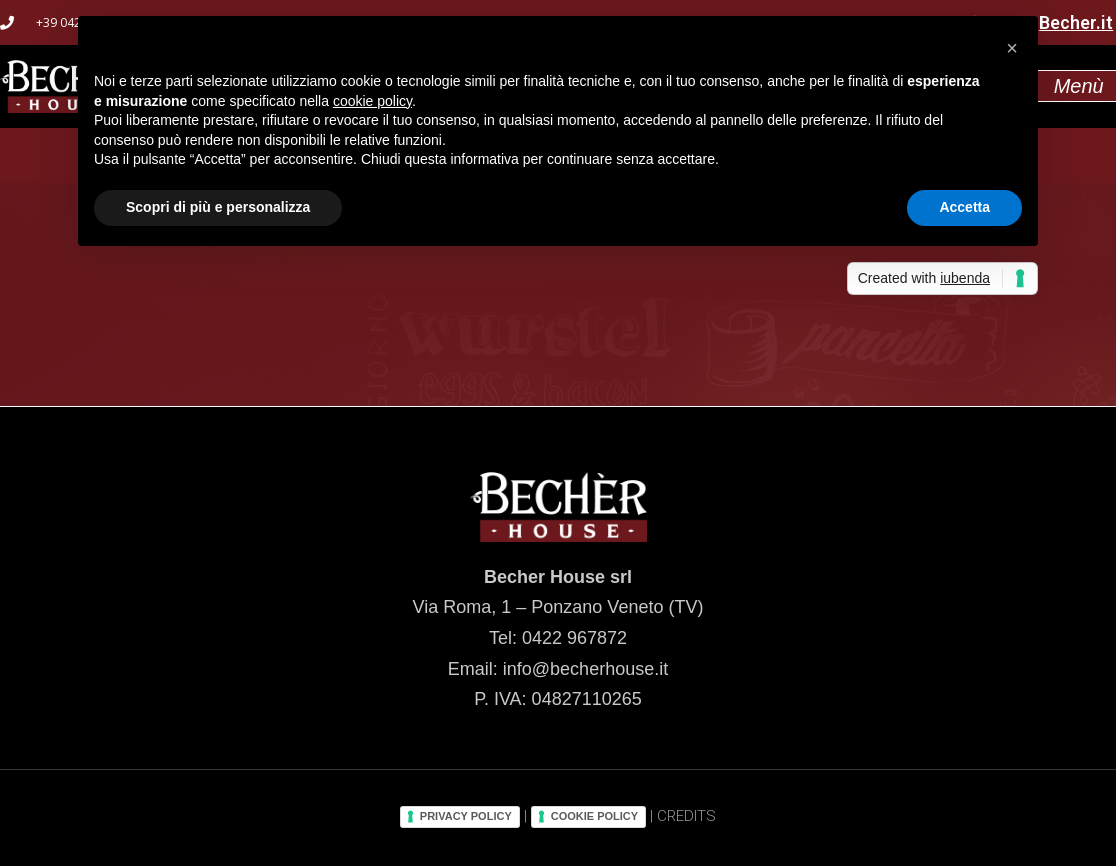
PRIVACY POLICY (466, 816)
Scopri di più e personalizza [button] (218, 207)
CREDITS (686, 816)
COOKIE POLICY (594, 816)
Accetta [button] (964, 207)
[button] (1012, 48)
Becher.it (1076, 22)
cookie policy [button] (372, 101)
